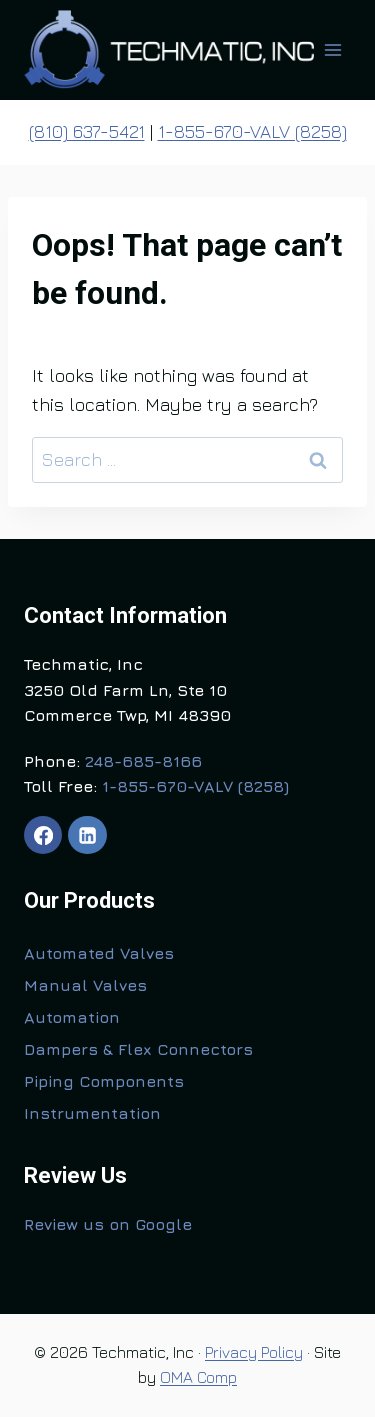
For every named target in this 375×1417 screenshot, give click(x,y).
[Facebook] (43, 835)
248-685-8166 (143, 761)
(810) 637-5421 (87, 131)
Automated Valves (99, 953)
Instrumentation (92, 1113)
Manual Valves (85, 985)
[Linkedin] (87, 835)
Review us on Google (108, 1224)
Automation (72, 1017)
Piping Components (104, 1081)
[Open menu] (332, 49)
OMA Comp (198, 1377)
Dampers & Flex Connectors (138, 1049)
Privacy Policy (254, 1352)
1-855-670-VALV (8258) (252, 131)
